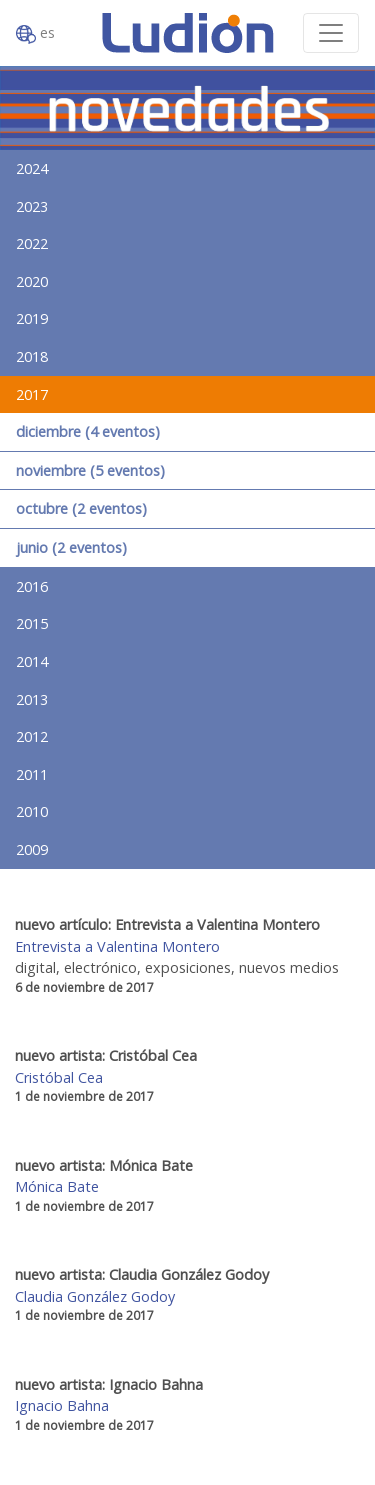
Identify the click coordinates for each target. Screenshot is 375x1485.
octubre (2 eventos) (81, 508)
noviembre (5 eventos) (90, 470)
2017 (32, 394)
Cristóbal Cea (59, 1077)
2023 (32, 206)
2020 (32, 281)
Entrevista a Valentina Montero (117, 946)
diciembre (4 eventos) (88, 431)
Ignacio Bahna (62, 1405)
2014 (32, 661)
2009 (32, 849)
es (35, 33)
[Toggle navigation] (331, 33)
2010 (32, 811)
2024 (32, 168)
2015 (32, 623)
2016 (32, 586)
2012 (32, 736)
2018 (32, 356)
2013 (32, 699)
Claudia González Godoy (95, 1296)
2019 (32, 318)
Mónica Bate (57, 1186)
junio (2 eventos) (71, 547)
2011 (32, 774)
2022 (32, 243)
